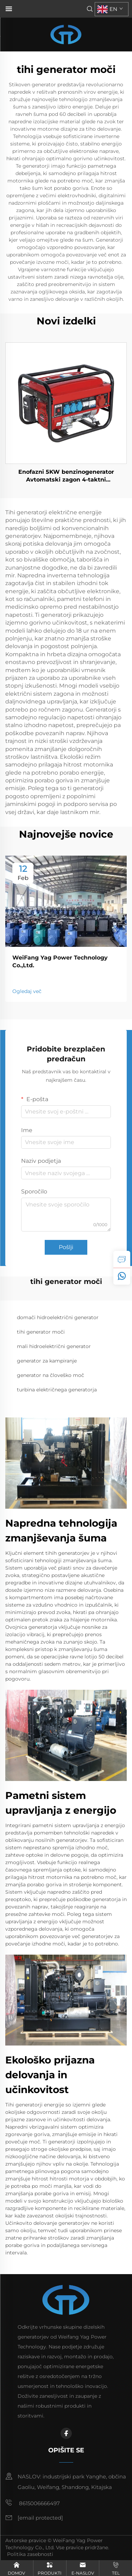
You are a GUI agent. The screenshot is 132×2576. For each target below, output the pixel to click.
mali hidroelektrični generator (54, 1346)
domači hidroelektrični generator (58, 1317)
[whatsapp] (121, 1276)
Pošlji (66, 1247)
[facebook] (66, 2433)
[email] (40, 2517)
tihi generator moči (41, 1332)
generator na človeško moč (50, 1375)
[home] (65, 34)
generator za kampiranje (47, 1361)
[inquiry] (121, 1259)
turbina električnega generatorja (57, 1389)
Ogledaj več (27, 991)
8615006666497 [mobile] (32, 2503)
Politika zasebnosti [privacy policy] (30, 2554)
